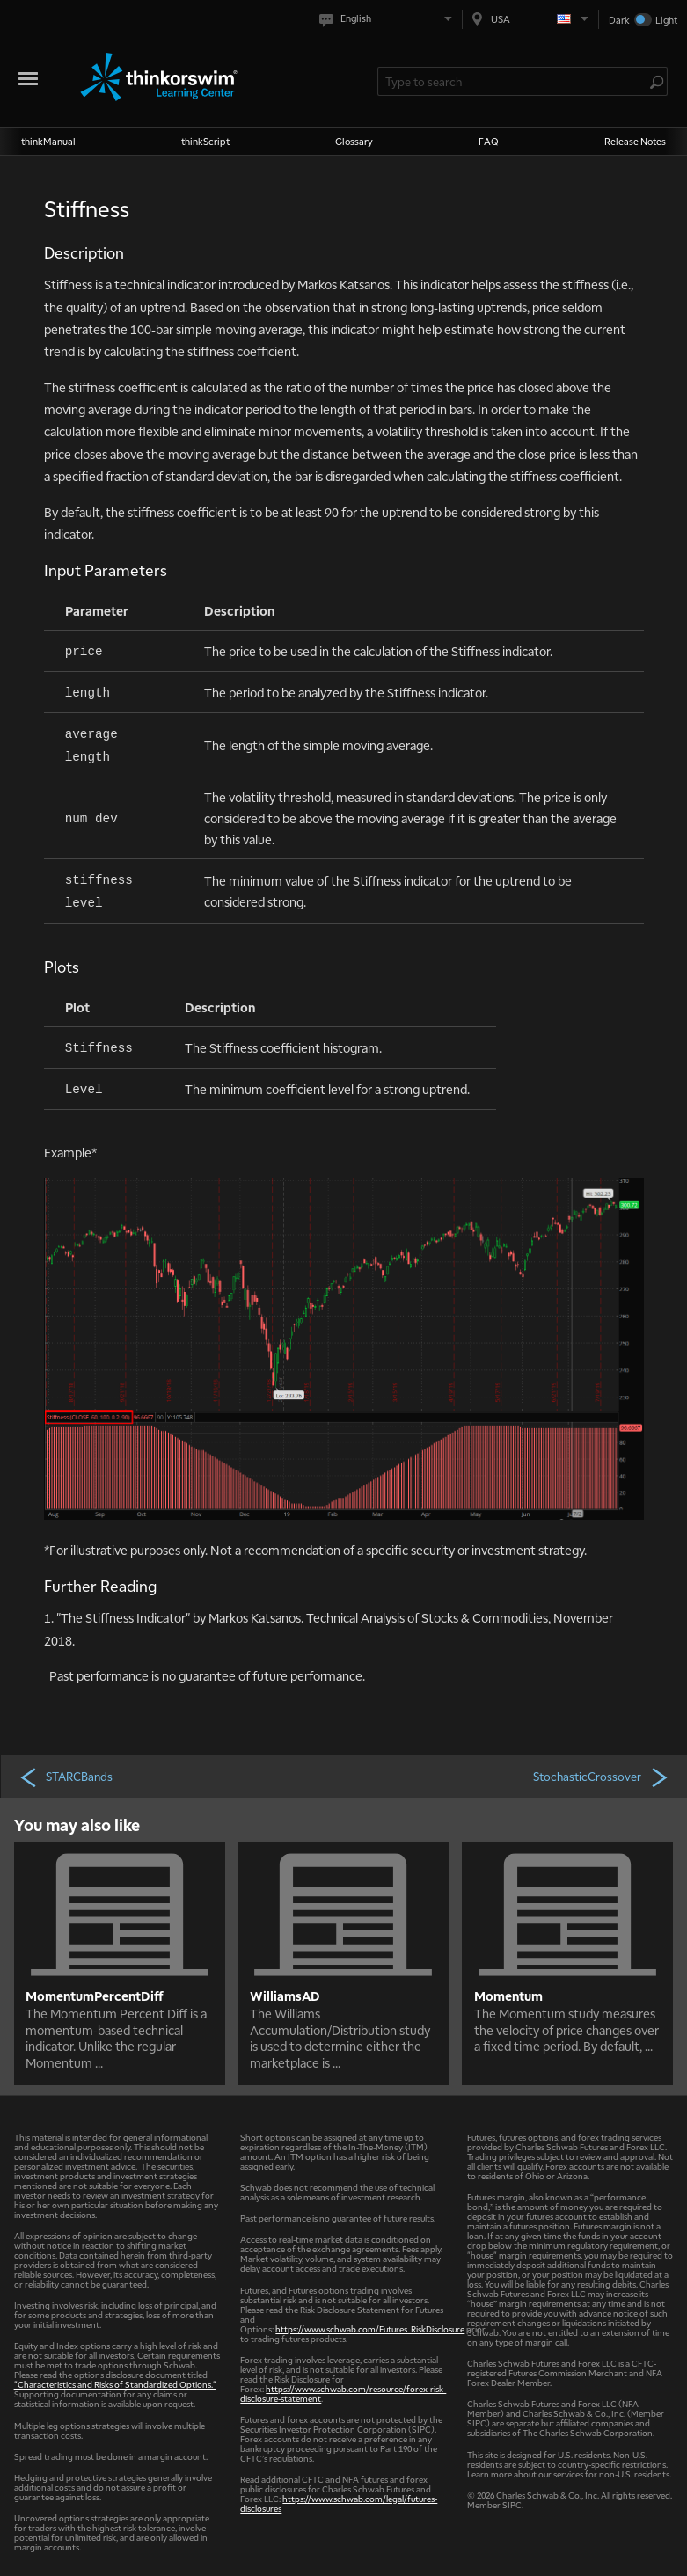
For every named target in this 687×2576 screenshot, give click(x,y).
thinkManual (48, 141)
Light (666, 19)
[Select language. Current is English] (389, 19)
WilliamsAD (285, 1995)
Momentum (508, 1995)
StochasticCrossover (601, 1776)
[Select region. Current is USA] (530, 19)
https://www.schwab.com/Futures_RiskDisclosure (369, 2328)
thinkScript (205, 141)
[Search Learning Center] (513, 81)
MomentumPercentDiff (95, 1995)
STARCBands (65, 1776)
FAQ (489, 141)
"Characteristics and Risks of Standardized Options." (115, 2384)
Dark (619, 19)
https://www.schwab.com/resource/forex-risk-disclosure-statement (343, 2393)
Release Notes (635, 141)
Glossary (354, 141)
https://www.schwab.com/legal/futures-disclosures (338, 2503)
